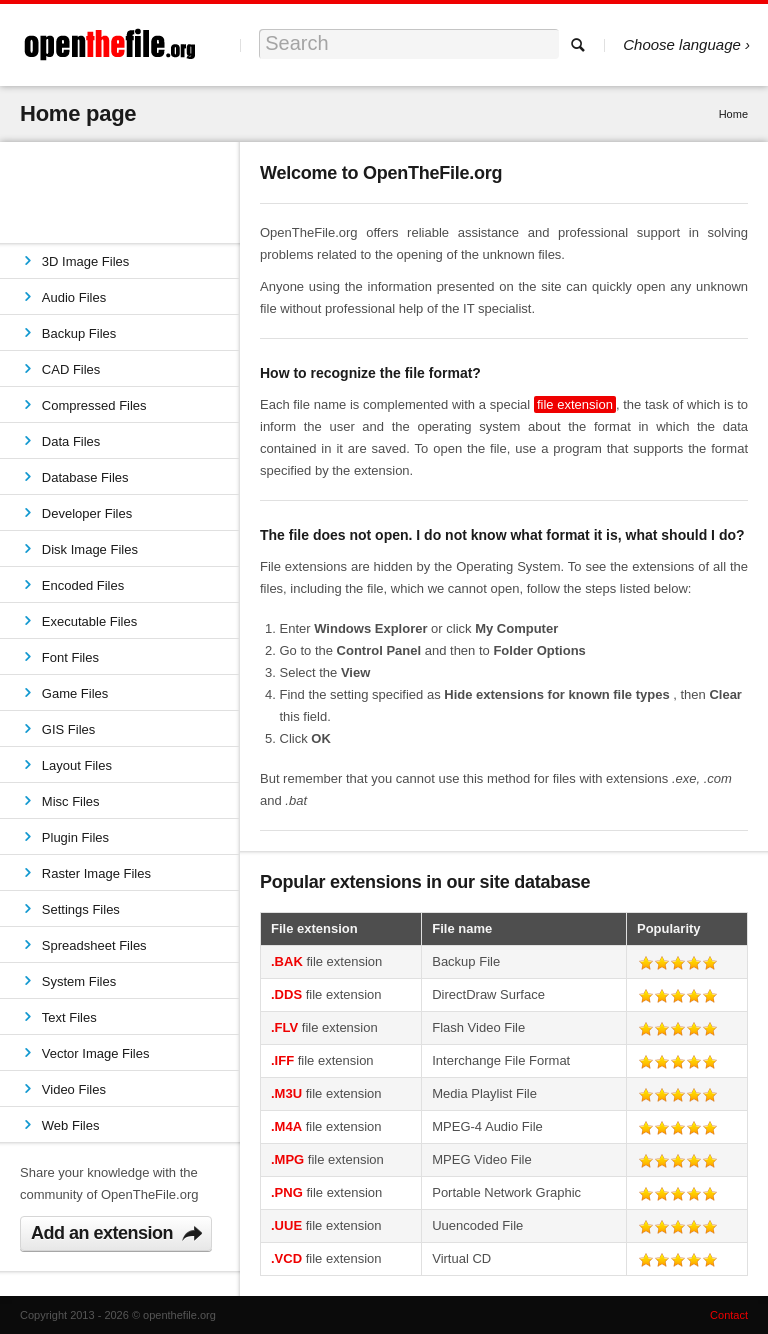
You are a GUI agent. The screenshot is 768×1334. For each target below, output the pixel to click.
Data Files (71, 441)
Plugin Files (75, 837)
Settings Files (81, 909)
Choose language (682, 44)
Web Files (71, 1125)
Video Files (74, 1089)
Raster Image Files (96, 873)
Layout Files (77, 765)
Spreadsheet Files (94, 945)
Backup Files (79, 333)
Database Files (85, 477)
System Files (79, 981)
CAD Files (71, 369)
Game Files (75, 693)
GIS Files (68, 729)
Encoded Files (83, 585)
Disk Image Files (90, 549)
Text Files (69, 1017)
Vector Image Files (96, 1053)
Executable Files (89, 621)
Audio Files (74, 297)
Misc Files (71, 801)
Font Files (70, 657)
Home (733, 114)
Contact (729, 1315)
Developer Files (87, 513)
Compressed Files (94, 405)
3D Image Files (85, 261)
